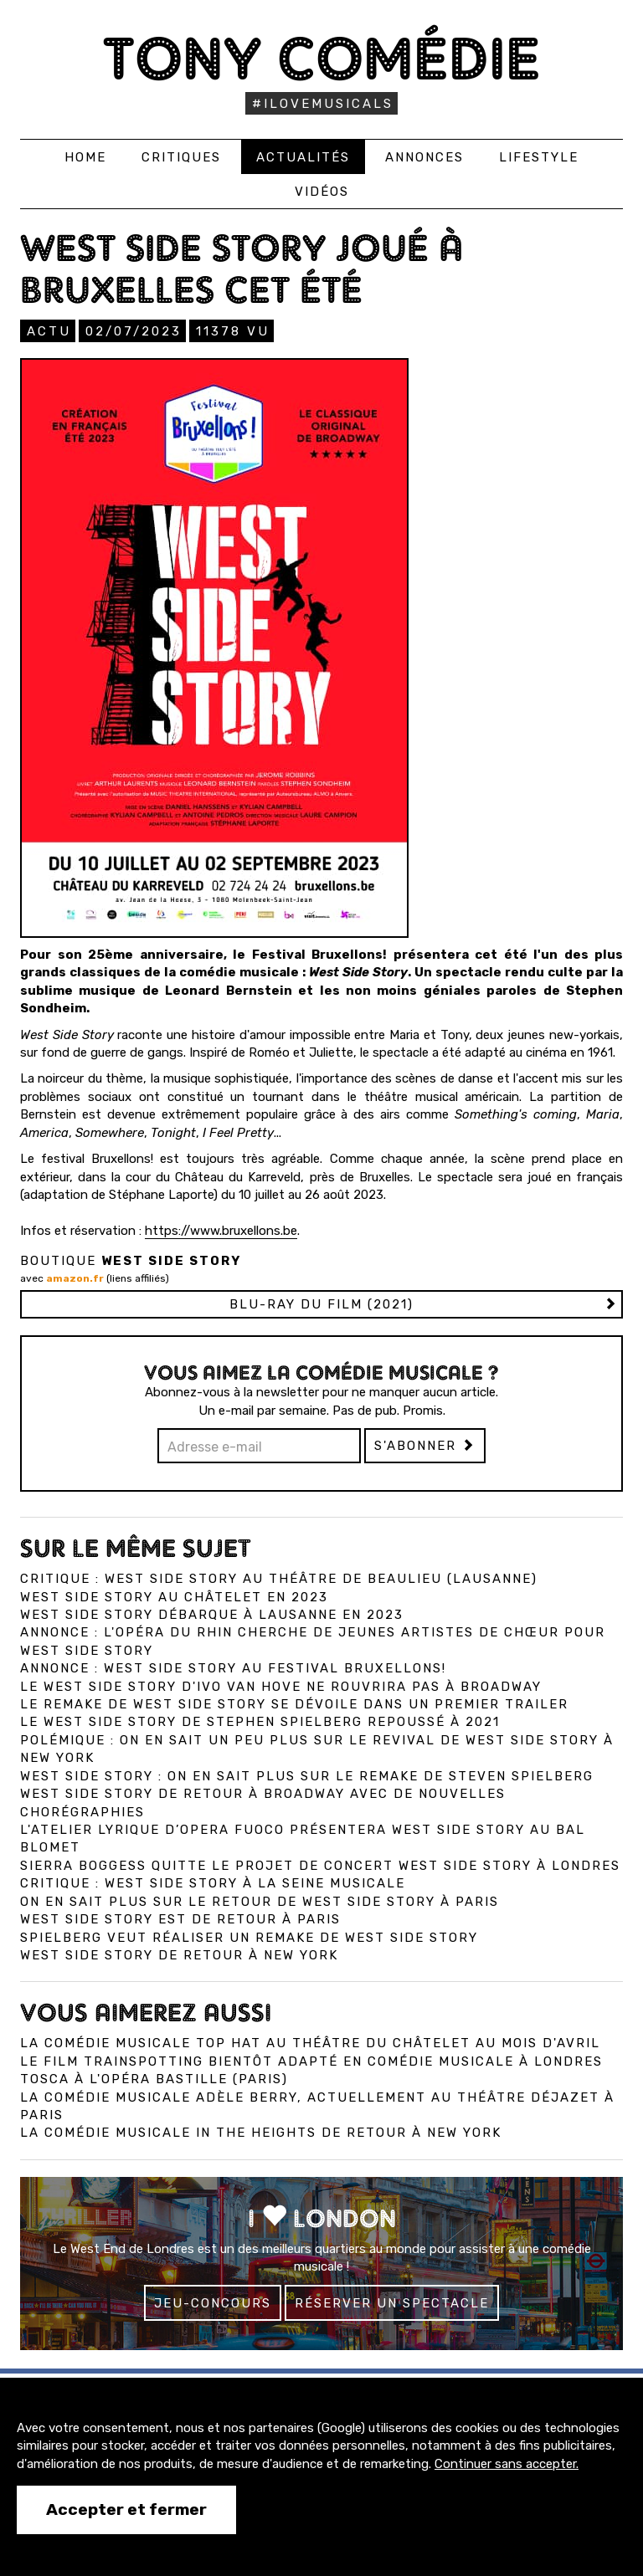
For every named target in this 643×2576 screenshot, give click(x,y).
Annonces (424, 157)
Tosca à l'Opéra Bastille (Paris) (154, 2079)
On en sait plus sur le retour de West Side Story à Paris (259, 1901)
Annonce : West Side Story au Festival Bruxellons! (233, 1668)
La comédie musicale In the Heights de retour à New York (261, 2132)
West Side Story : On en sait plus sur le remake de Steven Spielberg (307, 1776)
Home (85, 157)
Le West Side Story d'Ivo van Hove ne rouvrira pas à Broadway (281, 1686)
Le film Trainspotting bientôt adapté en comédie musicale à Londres (311, 2061)
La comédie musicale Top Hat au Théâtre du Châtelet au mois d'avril (310, 2043)
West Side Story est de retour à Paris (180, 1919)
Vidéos (322, 191)
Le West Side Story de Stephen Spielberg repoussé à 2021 (260, 1721)
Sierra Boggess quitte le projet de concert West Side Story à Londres (320, 1865)
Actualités (303, 157)
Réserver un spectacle (392, 2303)
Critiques (181, 157)
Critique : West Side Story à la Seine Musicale (212, 1883)
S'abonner (425, 1445)
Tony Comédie (322, 58)
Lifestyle (539, 157)
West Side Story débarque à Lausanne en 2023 (212, 1614)
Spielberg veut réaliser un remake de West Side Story (249, 1937)
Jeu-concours (212, 2303)
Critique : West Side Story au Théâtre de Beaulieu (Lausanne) (279, 1578)
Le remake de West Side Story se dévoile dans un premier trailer (294, 1704)
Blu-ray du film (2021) (321, 1304)
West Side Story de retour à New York (179, 1955)
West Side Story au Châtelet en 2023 (174, 1597)
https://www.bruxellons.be (221, 1230)
